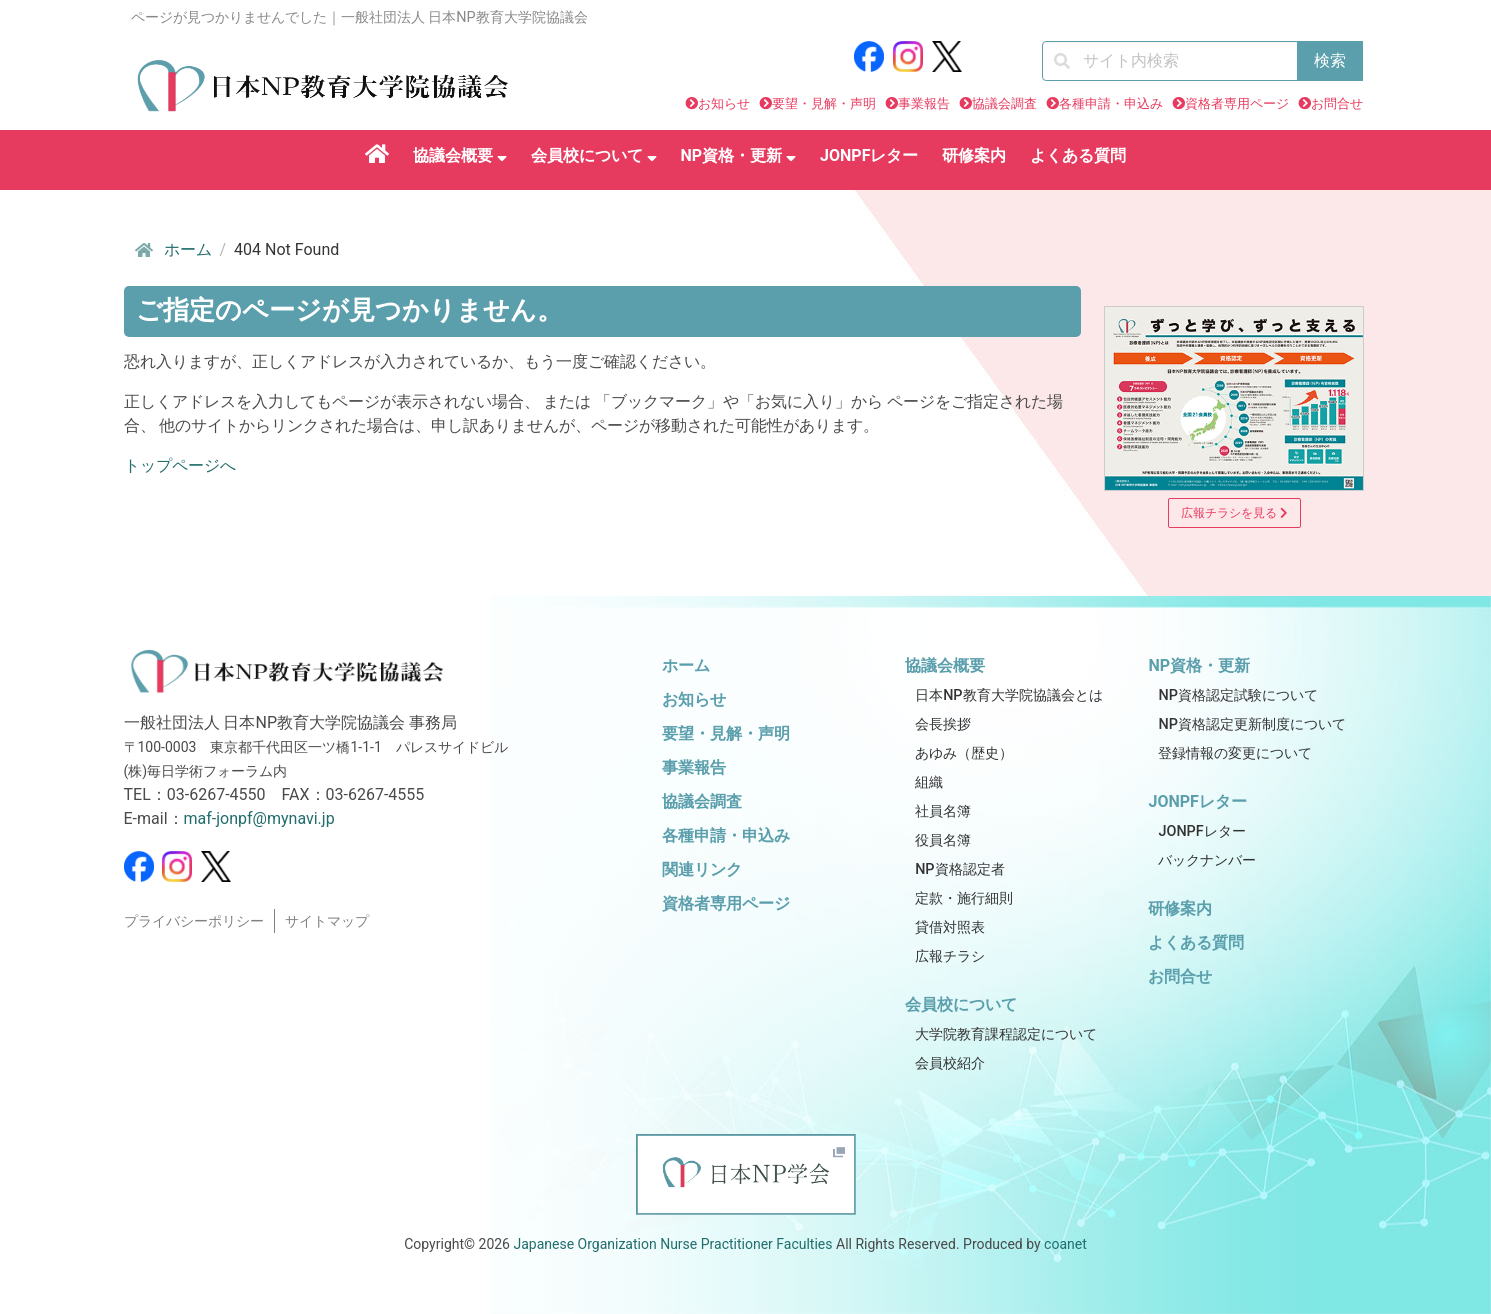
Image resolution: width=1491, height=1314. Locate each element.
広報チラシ (950, 956)
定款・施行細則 (964, 898)
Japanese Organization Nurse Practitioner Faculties (672, 1244)
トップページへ (180, 465)
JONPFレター (869, 155)
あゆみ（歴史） (964, 753)
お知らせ (724, 103)
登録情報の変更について (1235, 753)
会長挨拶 (943, 724)
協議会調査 (1004, 103)
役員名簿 (943, 840)
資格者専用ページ (1237, 103)
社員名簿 (943, 811)
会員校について (594, 155)
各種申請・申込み (1111, 103)
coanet (1065, 1244)
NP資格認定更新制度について (1251, 724)
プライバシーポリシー (194, 921)
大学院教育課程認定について (1006, 1034)
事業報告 (924, 103)
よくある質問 (1078, 155)
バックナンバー (1207, 860)
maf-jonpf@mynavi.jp (259, 818)
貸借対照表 (950, 927)
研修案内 (974, 155)
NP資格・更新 (739, 155)
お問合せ (1337, 103)
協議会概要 (460, 155)
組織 (929, 782)
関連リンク (702, 869)
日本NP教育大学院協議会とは (1008, 695)
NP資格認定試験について (1237, 695)
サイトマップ (327, 921)
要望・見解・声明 (824, 103)
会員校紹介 (950, 1063)
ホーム (172, 250)
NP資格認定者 (959, 869)
